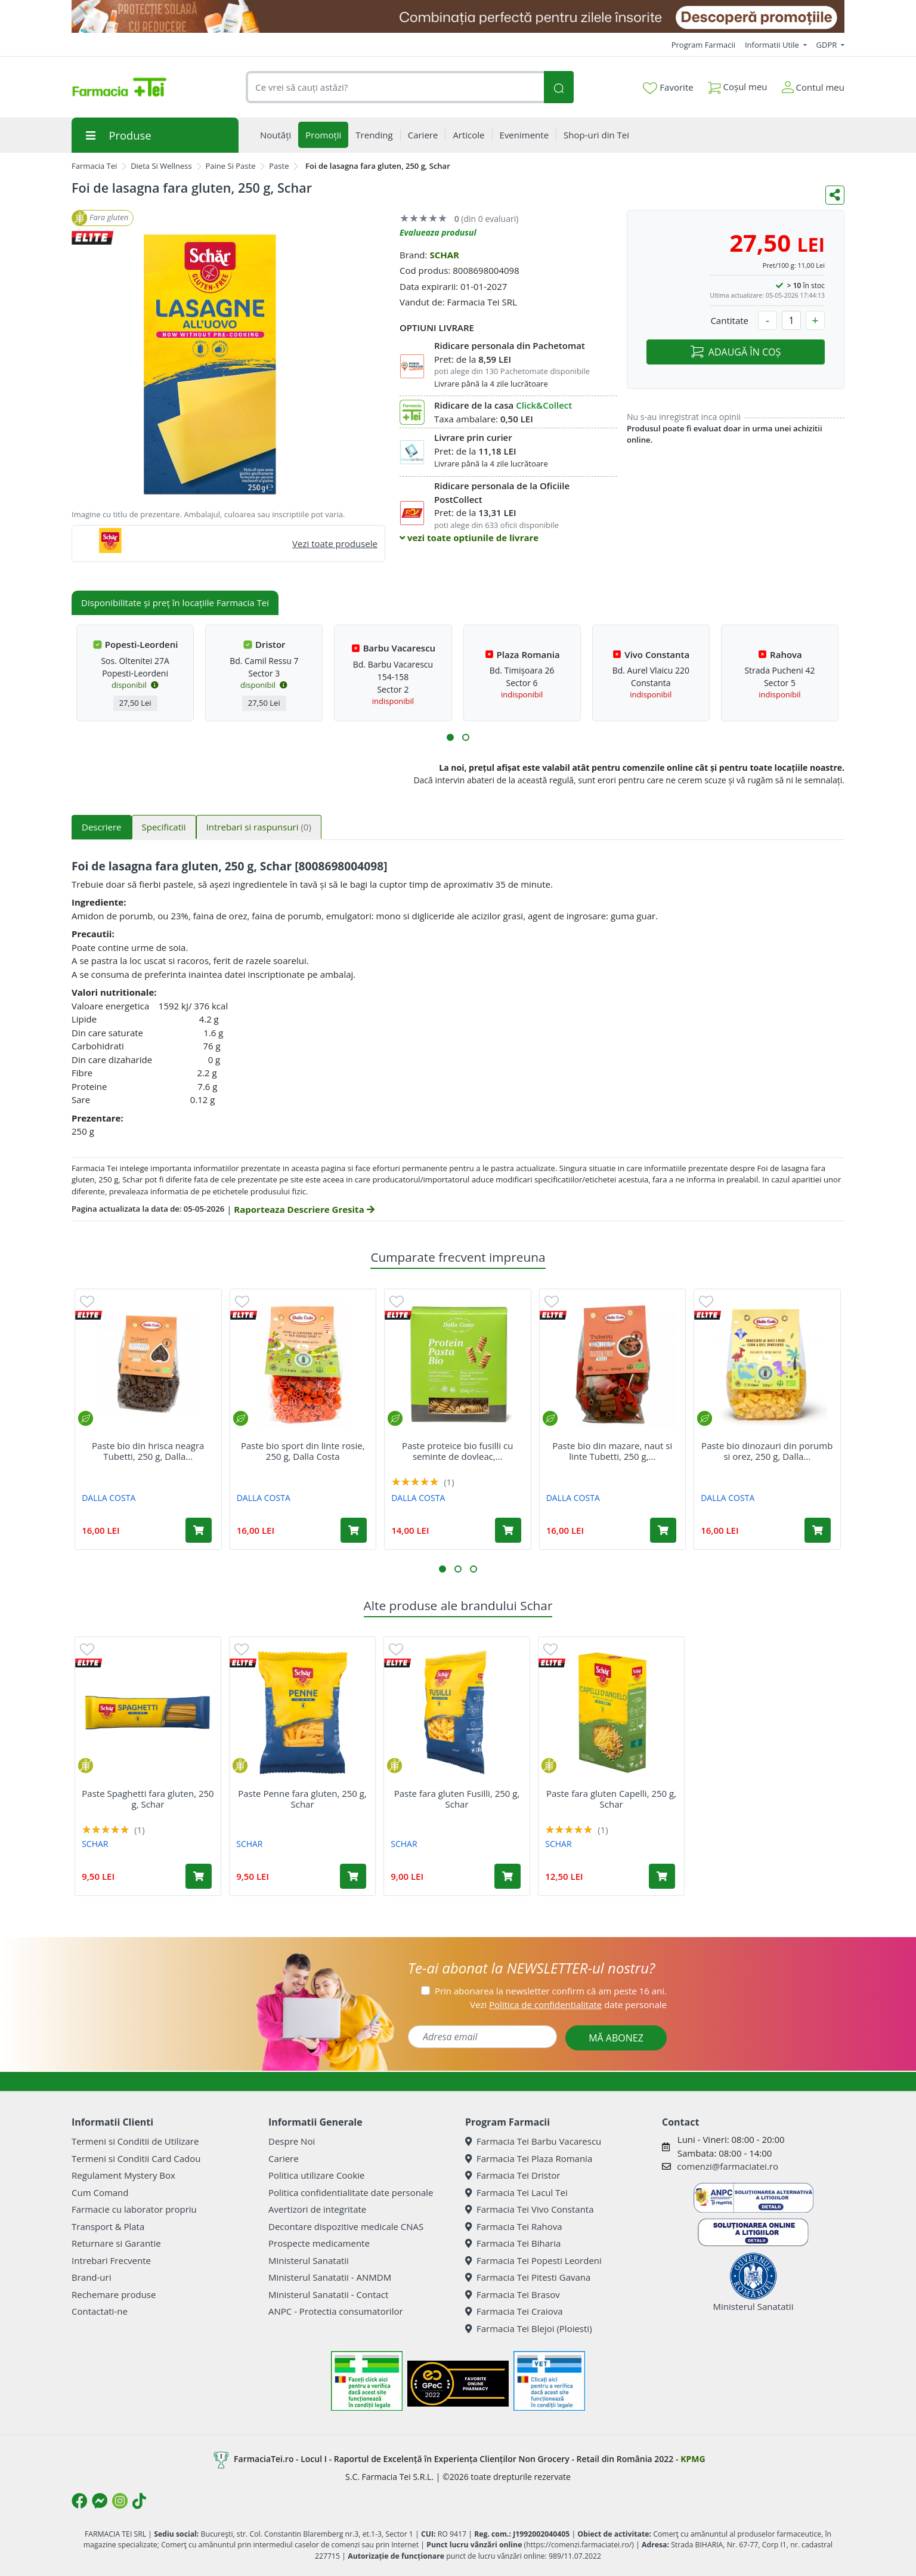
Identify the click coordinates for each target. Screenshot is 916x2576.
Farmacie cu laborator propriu (134, 2209)
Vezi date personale (568, 2004)
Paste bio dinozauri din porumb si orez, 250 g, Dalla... (767, 1451)
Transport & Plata (108, 2226)
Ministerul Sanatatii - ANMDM (329, 2277)
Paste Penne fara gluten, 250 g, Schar (302, 1798)
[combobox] (395, 87)
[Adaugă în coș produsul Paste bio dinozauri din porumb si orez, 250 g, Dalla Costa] (817, 1530)
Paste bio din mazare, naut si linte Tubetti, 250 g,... (612, 1451)
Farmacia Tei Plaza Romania (528, 2158)
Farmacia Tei (94, 165)
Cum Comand (100, 2192)
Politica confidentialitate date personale (350, 2192)
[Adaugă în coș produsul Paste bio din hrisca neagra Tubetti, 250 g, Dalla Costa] (198, 1530)
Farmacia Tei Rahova (513, 2226)
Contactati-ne (100, 2311)
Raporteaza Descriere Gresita (304, 1209)
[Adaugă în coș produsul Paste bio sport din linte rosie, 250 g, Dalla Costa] (354, 1530)
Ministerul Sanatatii (308, 2260)
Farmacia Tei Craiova (514, 2311)
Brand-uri (91, 2277)
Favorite (668, 87)
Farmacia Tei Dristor (512, 2175)
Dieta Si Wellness (161, 165)
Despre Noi (291, 2141)
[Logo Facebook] (79, 2501)
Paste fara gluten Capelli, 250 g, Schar (611, 1798)
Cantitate (729, 320)
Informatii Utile (773, 44)
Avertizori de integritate (317, 2209)
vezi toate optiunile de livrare (469, 537)
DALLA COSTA (108, 1497)
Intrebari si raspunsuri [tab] (258, 827)
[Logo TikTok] (139, 2501)
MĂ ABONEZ (616, 2037)
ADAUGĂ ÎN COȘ (736, 352)
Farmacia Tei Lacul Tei (516, 2192)
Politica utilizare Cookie (316, 2175)
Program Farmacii (703, 44)
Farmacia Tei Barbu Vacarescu (533, 2141)
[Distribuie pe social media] (834, 195)
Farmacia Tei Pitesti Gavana (527, 2277)
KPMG (692, 2458)
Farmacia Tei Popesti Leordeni (533, 2260)
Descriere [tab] (102, 827)
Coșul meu (738, 84)
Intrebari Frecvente (111, 2260)
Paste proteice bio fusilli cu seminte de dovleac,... (457, 1451)
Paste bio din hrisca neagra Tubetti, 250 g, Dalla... (148, 1451)
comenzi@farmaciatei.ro (727, 2166)
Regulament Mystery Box (123, 2175)
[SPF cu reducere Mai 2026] (458, 16)
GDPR (827, 44)
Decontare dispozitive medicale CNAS (345, 2226)
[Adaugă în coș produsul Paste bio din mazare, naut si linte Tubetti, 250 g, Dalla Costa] (663, 1530)
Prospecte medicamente (319, 2243)
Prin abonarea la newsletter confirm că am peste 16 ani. (551, 1991)
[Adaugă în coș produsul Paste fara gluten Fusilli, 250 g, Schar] (507, 1876)
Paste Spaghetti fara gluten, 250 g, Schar (147, 1798)
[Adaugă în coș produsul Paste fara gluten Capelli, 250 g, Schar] (662, 1876)
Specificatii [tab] (164, 827)
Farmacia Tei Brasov (512, 2294)
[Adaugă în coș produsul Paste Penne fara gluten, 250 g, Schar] (353, 1876)
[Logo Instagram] (120, 2501)
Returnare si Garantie (116, 2243)
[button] (450, 737)
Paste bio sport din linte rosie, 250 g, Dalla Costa (303, 1451)
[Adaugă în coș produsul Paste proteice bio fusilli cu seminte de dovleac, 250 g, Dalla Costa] (508, 1530)
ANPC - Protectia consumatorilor (335, 2311)
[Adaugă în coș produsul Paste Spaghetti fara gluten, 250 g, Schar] (198, 1876)
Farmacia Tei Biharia (513, 2243)
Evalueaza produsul (438, 232)
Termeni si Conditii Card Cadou (136, 2158)
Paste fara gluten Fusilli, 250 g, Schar (457, 1798)
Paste (279, 165)
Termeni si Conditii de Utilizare (135, 2141)
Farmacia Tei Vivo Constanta (529, 2209)
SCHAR (444, 255)
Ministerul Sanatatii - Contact (328, 2294)
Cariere (283, 2158)
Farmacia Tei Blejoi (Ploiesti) (528, 2328)
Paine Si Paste (231, 165)
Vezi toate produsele (334, 543)
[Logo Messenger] (99, 2501)
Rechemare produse (114, 2294)
